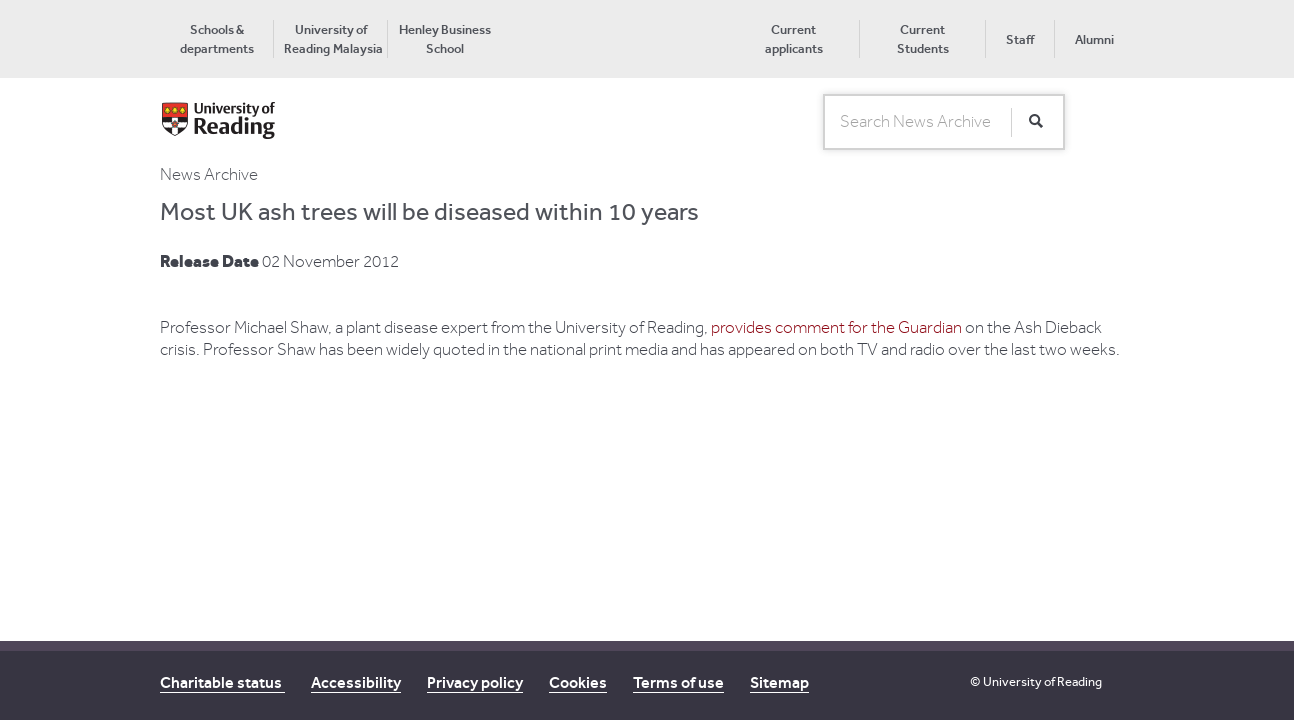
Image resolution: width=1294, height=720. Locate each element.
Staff (1020, 39)
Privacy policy (475, 682)
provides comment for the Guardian (838, 328)
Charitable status (222, 682)
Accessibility (356, 682)
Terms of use (678, 682)
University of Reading (1042, 681)
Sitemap (779, 682)
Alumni (1094, 39)
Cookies (578, 682)
